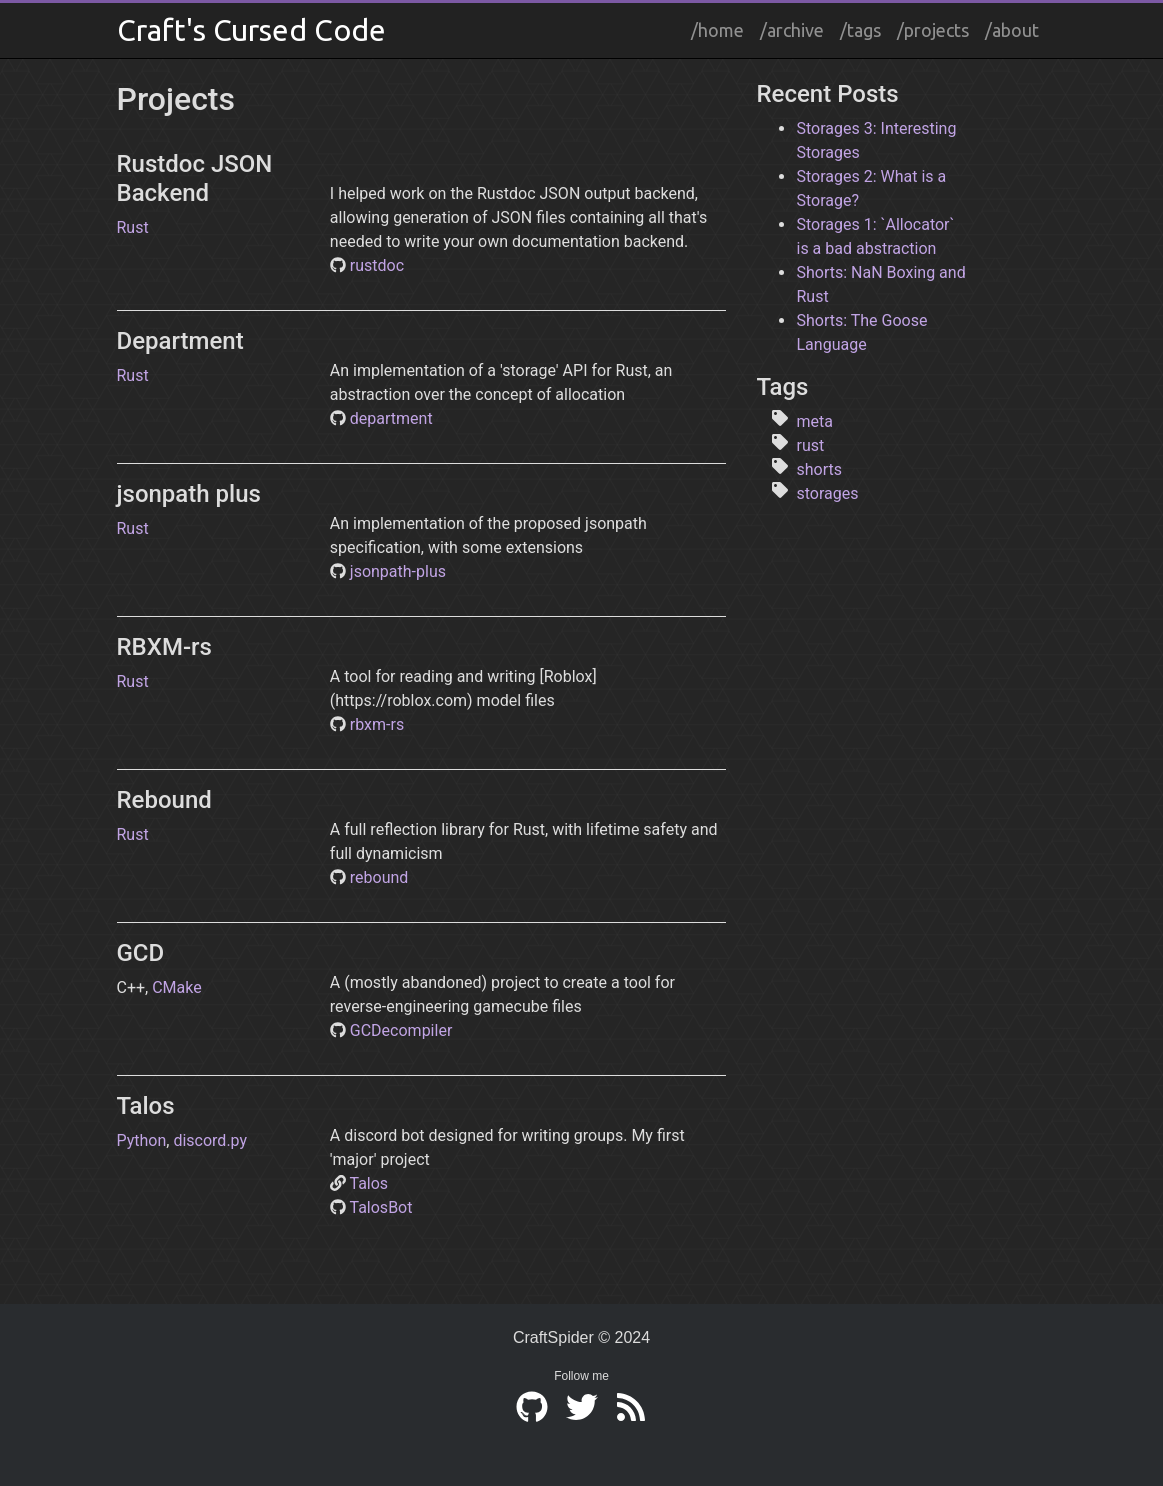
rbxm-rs (377, 724)
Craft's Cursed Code (251, 30)
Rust (133, 227)
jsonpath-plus (398, 571)
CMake (177, 987)
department (391, 418)
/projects (933, 30)
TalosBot (380, 1207)
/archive (792, 30)
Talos (368, 1183)
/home (717, 30)
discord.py (210, 1140)
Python (142, 1140)
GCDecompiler (401, 1030)
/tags (860, 30)
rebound (379, 877)
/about (1012, 30)
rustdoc (377, 265)
